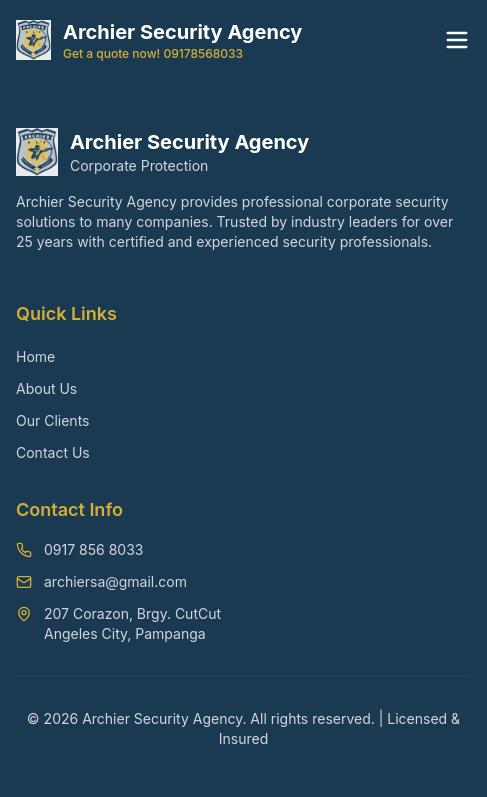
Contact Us (53, 452)
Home (35, 356)
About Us (46, 388)
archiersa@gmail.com (115, 581)
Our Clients (52, 420)
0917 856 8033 (93, 549)
